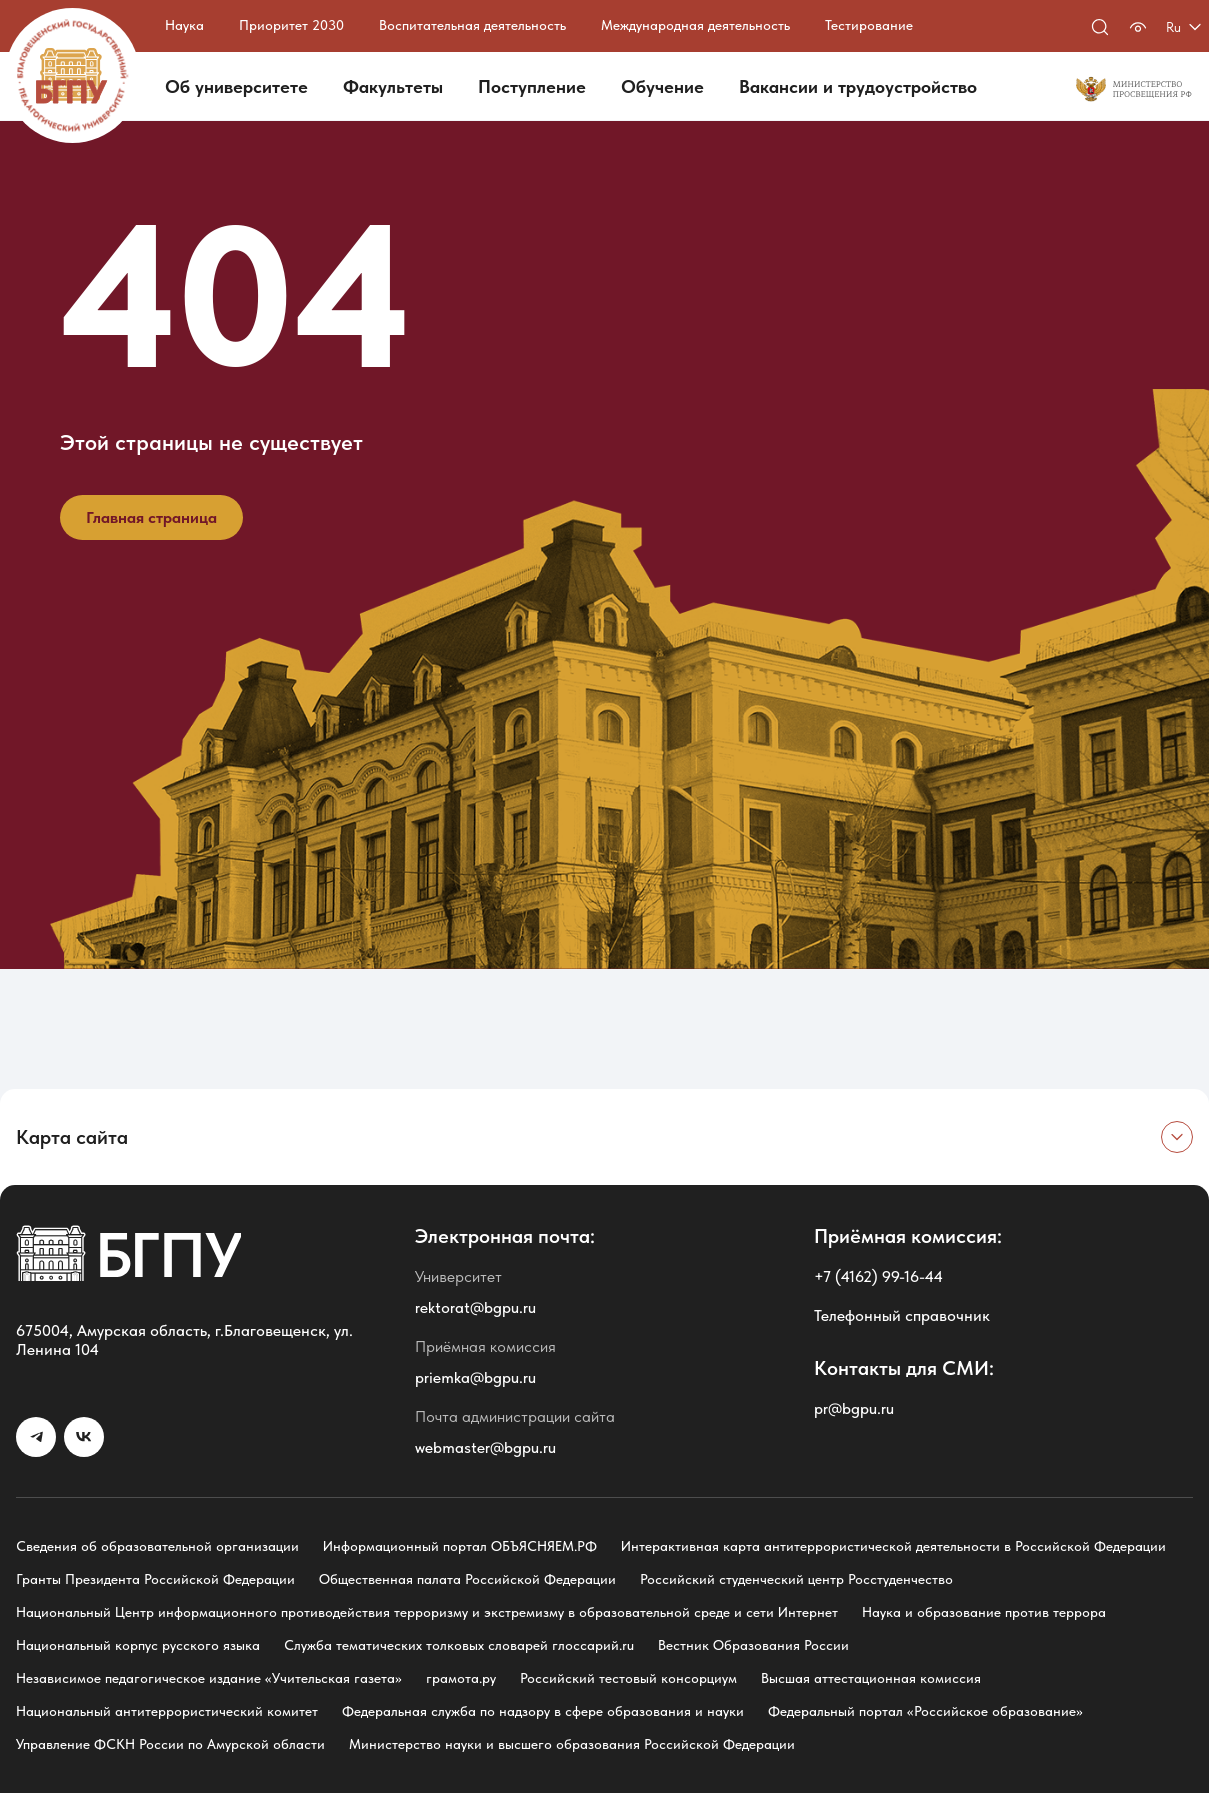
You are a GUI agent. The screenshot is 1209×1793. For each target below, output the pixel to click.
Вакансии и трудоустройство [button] (858, 86)
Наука (184, 25)
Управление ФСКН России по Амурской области (170, 1744)
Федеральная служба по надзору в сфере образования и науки (543, 1711)
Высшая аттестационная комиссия (871, 1678)
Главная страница (151, 517)
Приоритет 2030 (291, 25)
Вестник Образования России (753, 1645)
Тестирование (869, 25)
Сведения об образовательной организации (157, 1546)
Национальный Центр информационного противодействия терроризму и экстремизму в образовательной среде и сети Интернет (427, 1612)
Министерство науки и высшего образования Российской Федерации (572, 1744)
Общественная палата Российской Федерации (467, 1579)
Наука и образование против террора (984, 1612)
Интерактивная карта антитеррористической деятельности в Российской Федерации (893, 1546)
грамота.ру (461, 1678)
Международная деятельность (695, 25)
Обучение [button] (662, 86)
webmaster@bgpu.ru (485, 1447)
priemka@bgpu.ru (475, 1377)
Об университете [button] (236, 86)
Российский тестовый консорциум (628, 1678)
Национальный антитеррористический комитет (167, 1711)
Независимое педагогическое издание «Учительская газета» (209, 1678)
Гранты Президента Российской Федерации (155, 1579)
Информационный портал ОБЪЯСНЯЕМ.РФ (460, 1546)
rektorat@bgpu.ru (475, 1307)
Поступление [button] (532, 86)
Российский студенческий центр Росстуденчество (796, 1579)
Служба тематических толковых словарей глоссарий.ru (459, 1645)
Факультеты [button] (393, 86)
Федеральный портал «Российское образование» (925, 1711)
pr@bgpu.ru (854, 1408)
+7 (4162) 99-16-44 (878, 1276)
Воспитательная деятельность (472, 25)
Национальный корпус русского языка (138, 1645)
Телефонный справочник (902, 1315)
